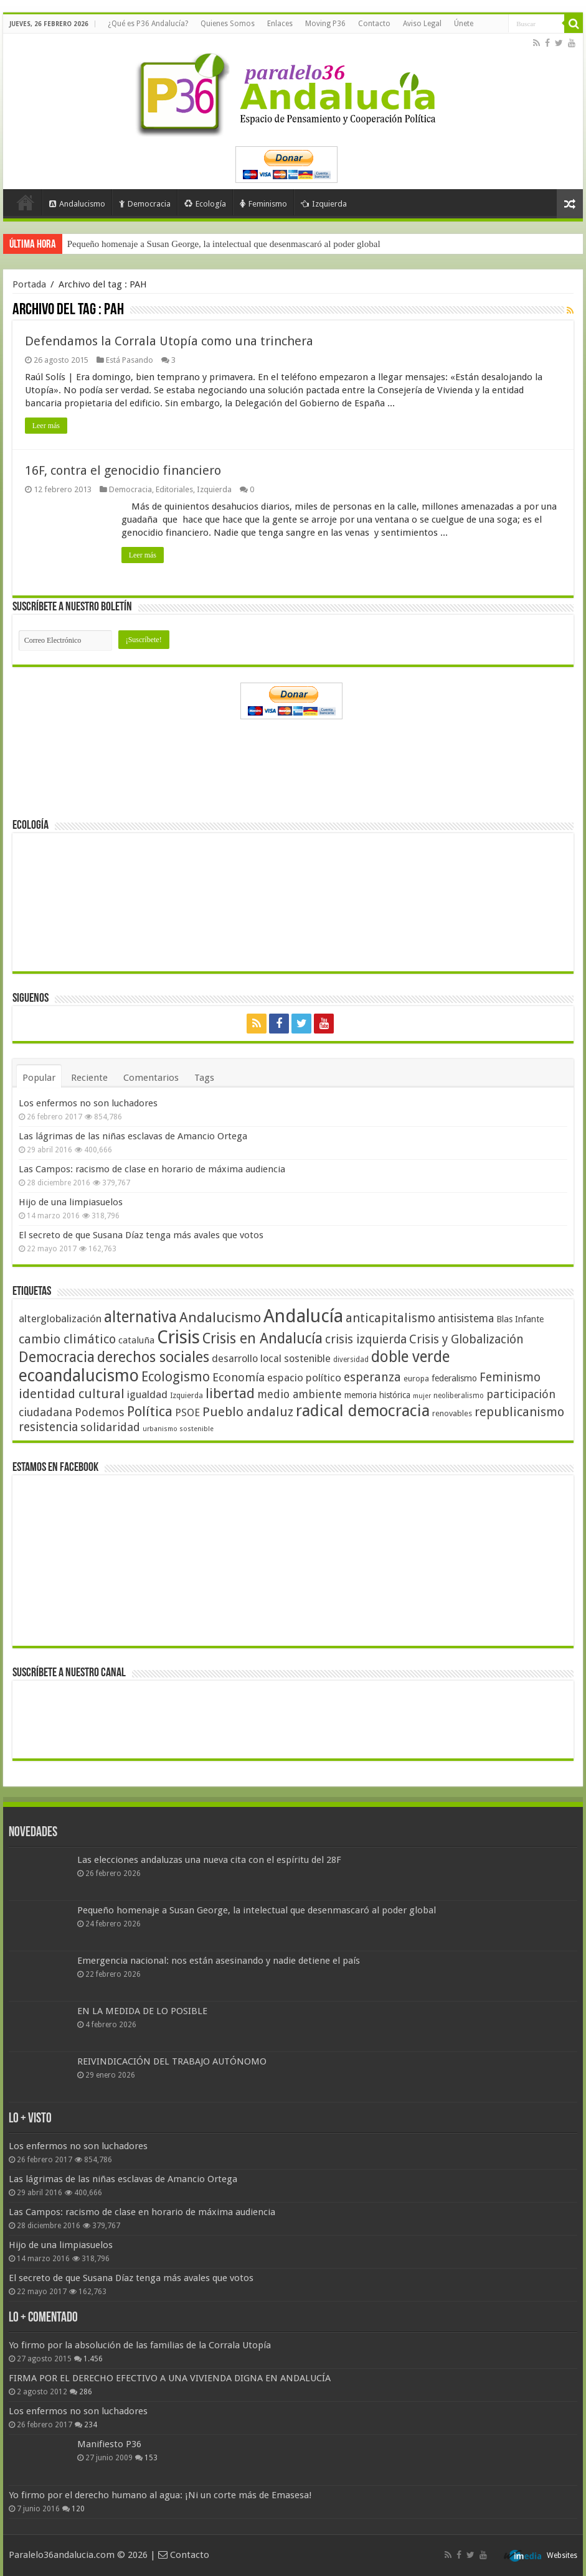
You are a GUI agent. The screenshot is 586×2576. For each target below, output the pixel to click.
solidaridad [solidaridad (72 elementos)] (110, 1427)
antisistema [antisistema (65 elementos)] (466, 1318)
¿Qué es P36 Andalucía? (148, 23)
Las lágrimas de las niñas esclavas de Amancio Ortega (133, 1136)
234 (90, 2424)
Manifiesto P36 (109, 2444)
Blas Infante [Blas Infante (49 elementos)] (520, 1319)
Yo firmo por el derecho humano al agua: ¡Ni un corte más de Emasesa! (160, 2495)
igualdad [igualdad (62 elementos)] (147, 1394)
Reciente (89, 1077)
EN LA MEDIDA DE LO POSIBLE (142, 2011)
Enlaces (280, 23)
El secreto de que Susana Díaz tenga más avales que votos (141, 1235)
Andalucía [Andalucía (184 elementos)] (303, 1316)
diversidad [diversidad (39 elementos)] (351, 1359)
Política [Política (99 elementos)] (149, 1411)
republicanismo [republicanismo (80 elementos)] (519, 1412)
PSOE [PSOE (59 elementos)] (187, 1413)
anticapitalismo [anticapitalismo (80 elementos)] (390, 1318)
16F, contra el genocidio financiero (123, 470)
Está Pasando (129, 360)
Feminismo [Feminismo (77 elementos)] (510, 1377)
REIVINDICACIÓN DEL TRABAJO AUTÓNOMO (172, 2061)
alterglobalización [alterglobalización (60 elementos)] (60, 1318)
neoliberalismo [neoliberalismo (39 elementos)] (458, 1395)
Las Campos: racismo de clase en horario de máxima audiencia (152, 1169)
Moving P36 (325, 23)
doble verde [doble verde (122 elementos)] (410, 1357)
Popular (38, 1077)
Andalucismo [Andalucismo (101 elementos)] (220, 1317)
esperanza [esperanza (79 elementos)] (372, 1377)
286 (85, 2391)
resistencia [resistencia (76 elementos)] (48, 1427)
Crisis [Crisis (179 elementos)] (178, 1337)
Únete (463, 23)
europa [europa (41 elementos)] (416, 1378)
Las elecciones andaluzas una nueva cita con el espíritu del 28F (209, 1859)
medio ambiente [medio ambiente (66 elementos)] (299, 1394)
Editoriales (174, 489)
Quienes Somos (228, 23)
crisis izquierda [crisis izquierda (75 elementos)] (366, 1339)
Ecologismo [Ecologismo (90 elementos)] (175, 1376)
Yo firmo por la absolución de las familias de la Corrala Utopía (140, 2345)
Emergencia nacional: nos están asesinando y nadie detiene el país (218, 1960)
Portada (25, 202)
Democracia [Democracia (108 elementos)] (57, 1357)
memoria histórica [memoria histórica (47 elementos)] (377, 1395)
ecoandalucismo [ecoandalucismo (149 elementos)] (79, 1375)
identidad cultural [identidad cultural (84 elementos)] (72, 1393)
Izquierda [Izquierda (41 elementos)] (186, 1395)
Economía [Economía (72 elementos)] (238, 1377)
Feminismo (263, 203)
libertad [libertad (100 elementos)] (230, 1393)
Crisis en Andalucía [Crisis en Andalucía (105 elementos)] (262, 1338)
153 (151, 2457)
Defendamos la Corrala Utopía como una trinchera (169, 341)
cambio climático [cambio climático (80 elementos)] (67, 1339)
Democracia (145, 203)
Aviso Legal (422, 23)
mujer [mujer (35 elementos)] (422, 1396)
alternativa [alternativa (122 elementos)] (140, 1317)
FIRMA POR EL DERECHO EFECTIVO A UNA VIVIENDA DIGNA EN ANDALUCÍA (170, 2378)
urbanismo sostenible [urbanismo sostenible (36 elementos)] (178, 1429)
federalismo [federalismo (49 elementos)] (454, 1378)
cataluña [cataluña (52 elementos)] (136, 1340)
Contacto (374, 23)
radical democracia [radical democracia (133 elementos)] (363, 1410)
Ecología (205, 203)
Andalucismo (77, 203)
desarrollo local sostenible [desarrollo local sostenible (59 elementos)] (271, 1359)
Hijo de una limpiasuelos (71, 1202)
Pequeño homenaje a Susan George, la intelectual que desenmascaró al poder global (223, 244)
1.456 (93, 2358)
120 (78, 2508)
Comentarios (151, 1077)
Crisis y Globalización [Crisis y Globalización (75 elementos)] (466, 1339)
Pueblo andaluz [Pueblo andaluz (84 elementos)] (247, 1411)
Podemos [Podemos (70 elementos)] (100, 1412)
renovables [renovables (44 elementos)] (452, 1413)
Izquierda (324, 203)
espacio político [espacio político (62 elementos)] (304, 1377)
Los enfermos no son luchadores (88, 1103)
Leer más (46, 425)
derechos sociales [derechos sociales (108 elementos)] (153, 1357)
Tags (204, 1077)
